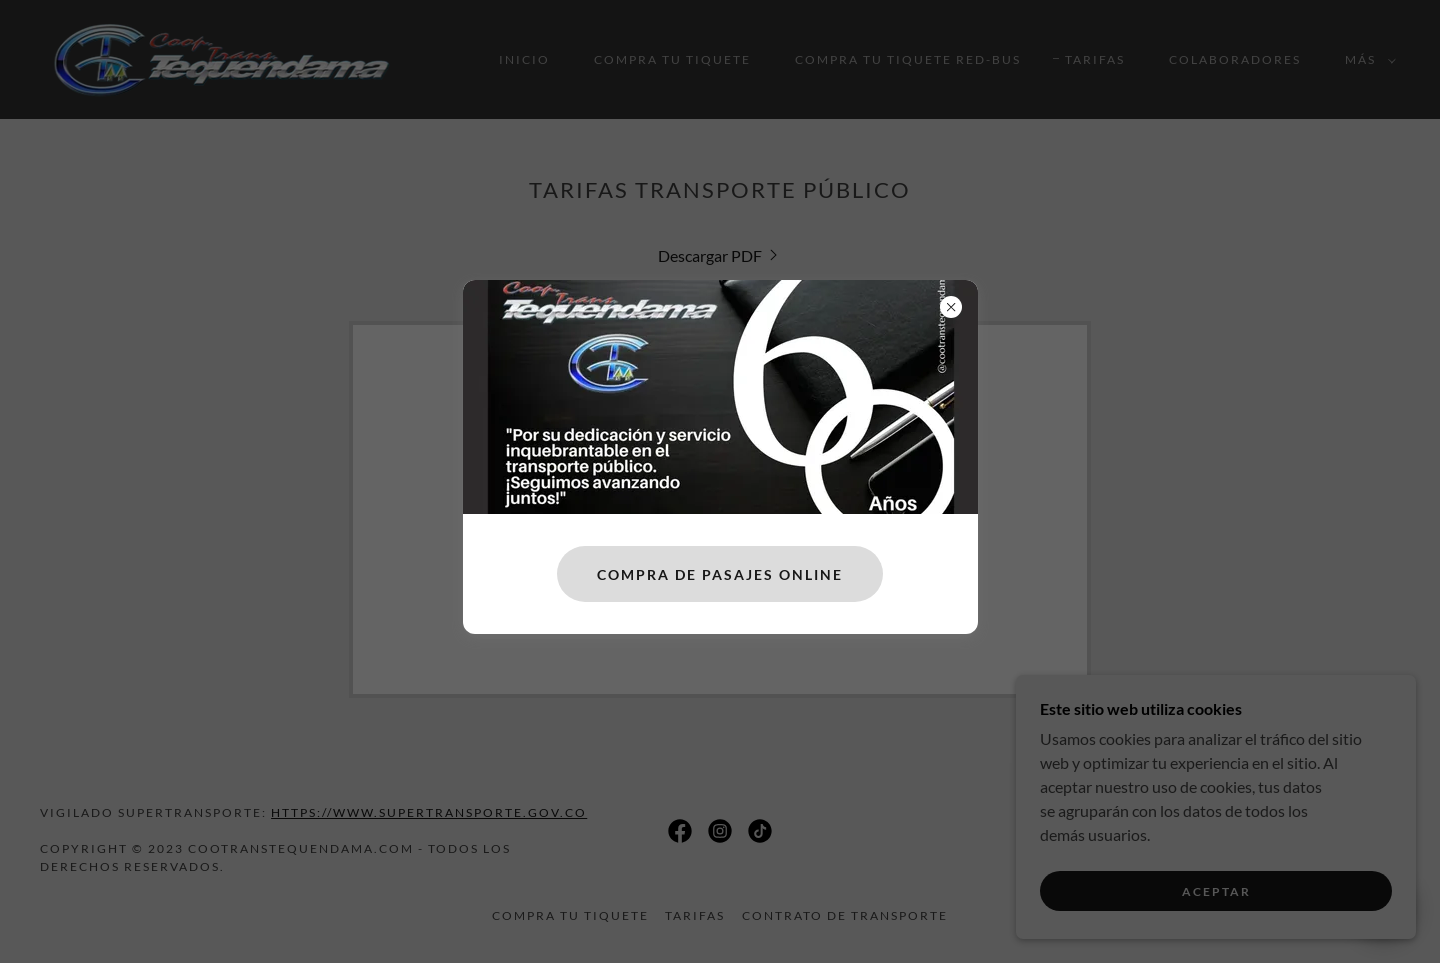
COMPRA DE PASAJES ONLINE (720, 574)
